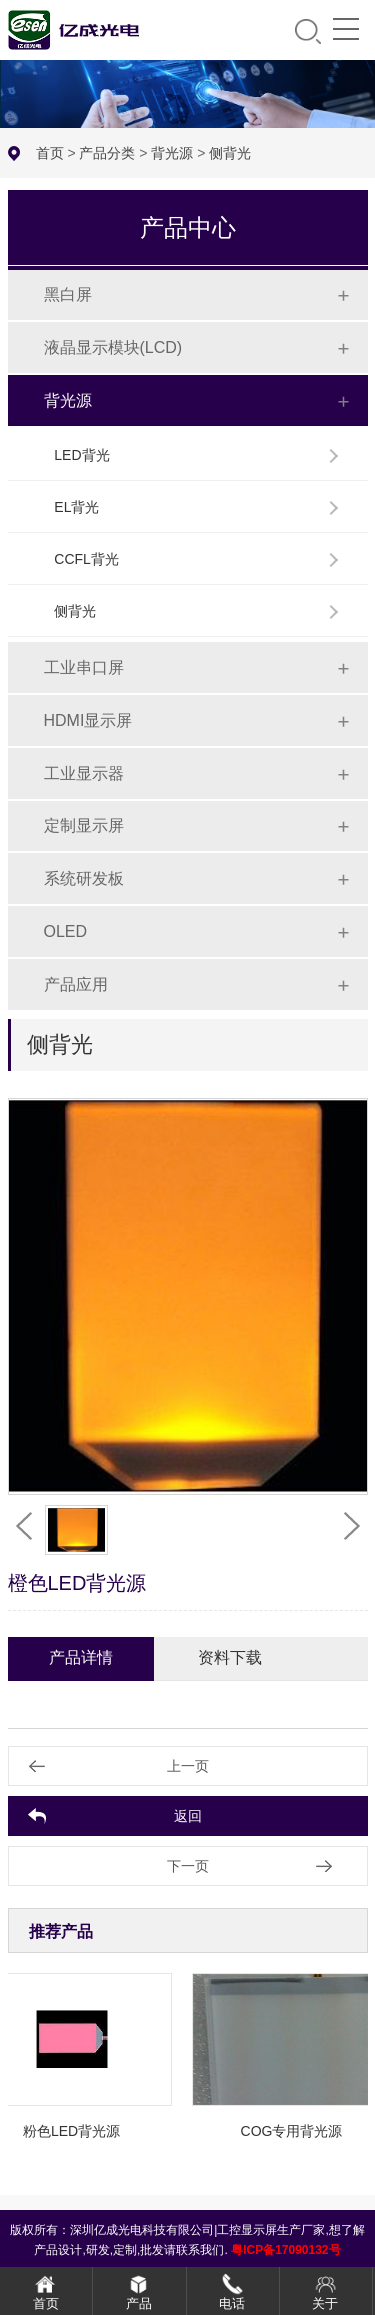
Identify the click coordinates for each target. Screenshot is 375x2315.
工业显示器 (84, 773)
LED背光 (81, 455)
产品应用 (76, 984)
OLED (66, 931)
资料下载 (230, 1657)
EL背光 (76, 507)
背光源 (172, 153)
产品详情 (81, 1657)
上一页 (188, 1766)
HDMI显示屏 (88, 720)
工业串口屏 (84, 667)
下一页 (188, 1866)
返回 (188, 1816)
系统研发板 (84, 878)
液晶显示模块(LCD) (113, 347)
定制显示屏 (84, 825)
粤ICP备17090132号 (285, 2250)
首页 (50, 153)
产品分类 (107, 153)
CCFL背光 (86, 559)
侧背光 (230, 153)
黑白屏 (68, 294)
